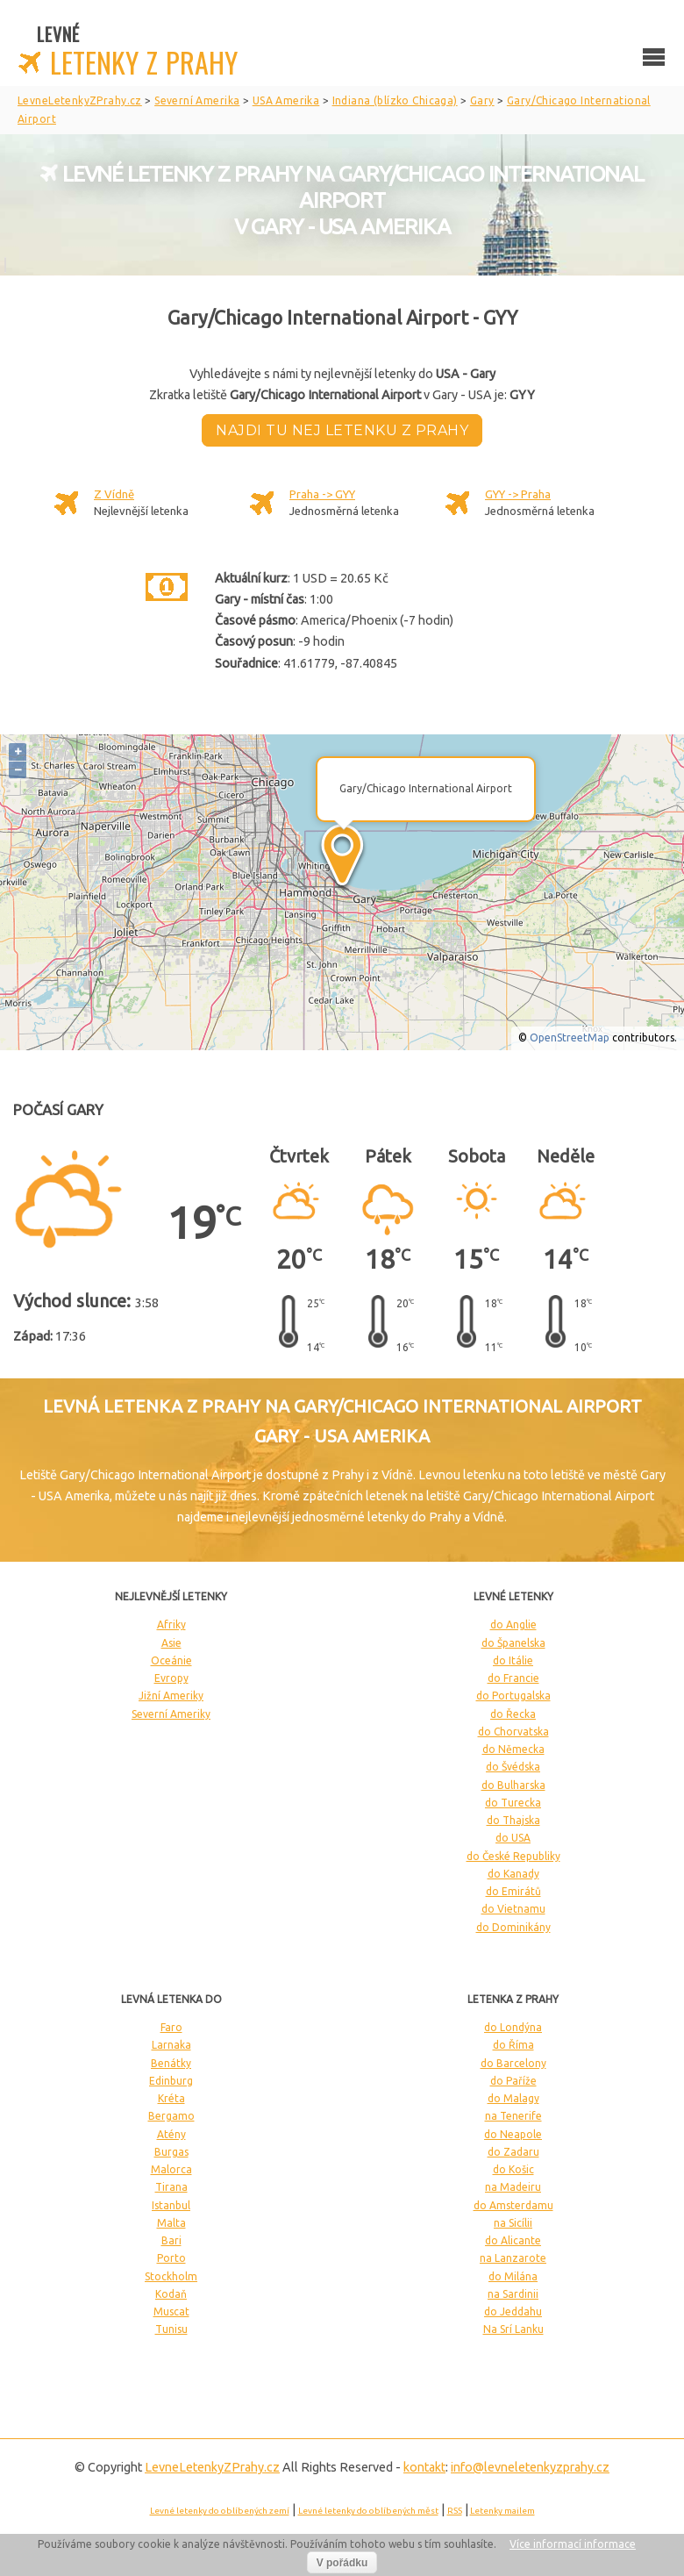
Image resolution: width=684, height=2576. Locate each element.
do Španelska (513, 1643)
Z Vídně (114, 494)
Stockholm (171, 2276)
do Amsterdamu (513, 2205)
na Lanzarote (513, 2258)
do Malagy (513, 2098)
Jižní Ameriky (171, 1695)
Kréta (171, 2098)
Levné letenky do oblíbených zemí (219, 2510)
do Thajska (513, 1820)
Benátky (171, 2063)
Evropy (171, 1678)
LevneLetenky (212, 2467)
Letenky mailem (502, 2510)
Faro (171, 2027)
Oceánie (171, 1660)
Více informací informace (572, 2544)
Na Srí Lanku (513, 2329)
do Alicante (513, 2240)
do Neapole (513, 2134)
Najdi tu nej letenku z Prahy (342, 430)
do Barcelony (513, 2063)
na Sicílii (513, 2223)
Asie (171, 1643)
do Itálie (513, 1660)
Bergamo (171, 2116)
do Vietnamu (513, 1908)
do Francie (513, 1678)
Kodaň (171, 2294)
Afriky (171, 1624)
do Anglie (513, 1624)
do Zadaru (513, 2151)
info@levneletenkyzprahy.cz (530, 2467)
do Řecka (513, 1714)
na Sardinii (513, 2294)
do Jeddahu (513, 2311)
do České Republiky (513, 1856)
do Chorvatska (513, 1731)
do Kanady (513, 1873)
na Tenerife (513, 2116)
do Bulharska (513, 1785)
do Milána (513, 2276)
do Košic (513, 2169)
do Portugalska (513, 1695)
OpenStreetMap (569, 1037)
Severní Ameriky (171, 1714)
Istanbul (171, 2205)
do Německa (513, 1749)
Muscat (171, 2311)
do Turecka (513, 1802)
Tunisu (171, 2329)
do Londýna (513, 2027)
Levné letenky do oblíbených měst (368, 2510)
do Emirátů (513, 1891)
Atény (171, 2134)
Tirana (171, 2187)
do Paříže (513, 2080)
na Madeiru (513, 2187)
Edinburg (171, 2080)
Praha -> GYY (322, 494)
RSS (454, 2510)
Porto (171, 2258)
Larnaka (171, 2044)
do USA (513, 1837)
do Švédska (513, 1766)
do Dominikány (513, 1927)
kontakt (424, 2467)
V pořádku (342, 2563)
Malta (171, 2223)
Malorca (171, 2169)
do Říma (513, 2044)
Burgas (171, 2151)
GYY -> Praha (518, 494)
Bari (171, 2240)
